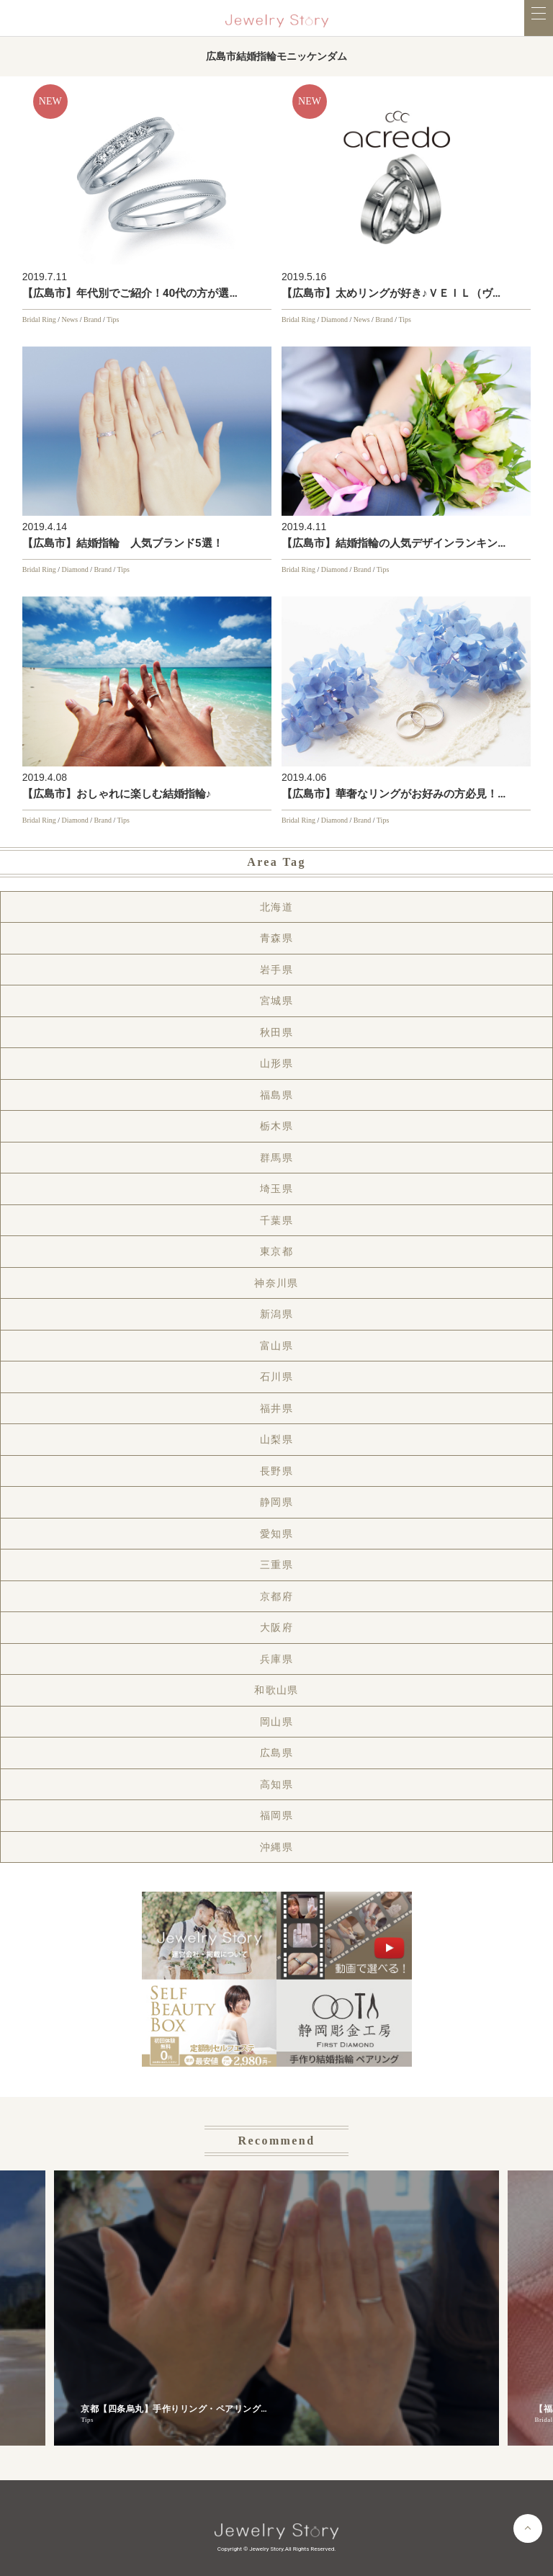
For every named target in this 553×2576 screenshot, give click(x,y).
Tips (113, 319)
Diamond (334, 319)
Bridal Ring (39, 319)
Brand (92, 319)
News (69, 319)
